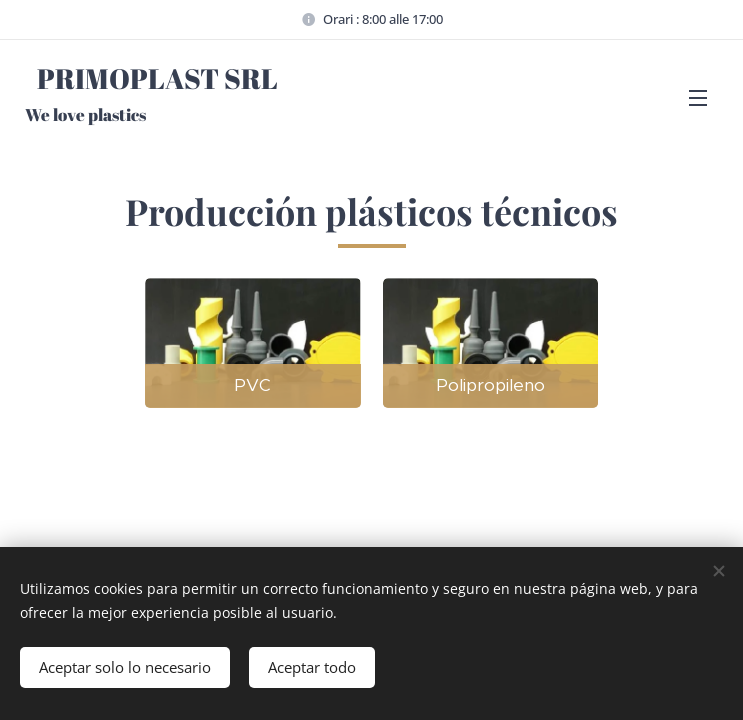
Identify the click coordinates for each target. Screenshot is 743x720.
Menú (698, 98)
